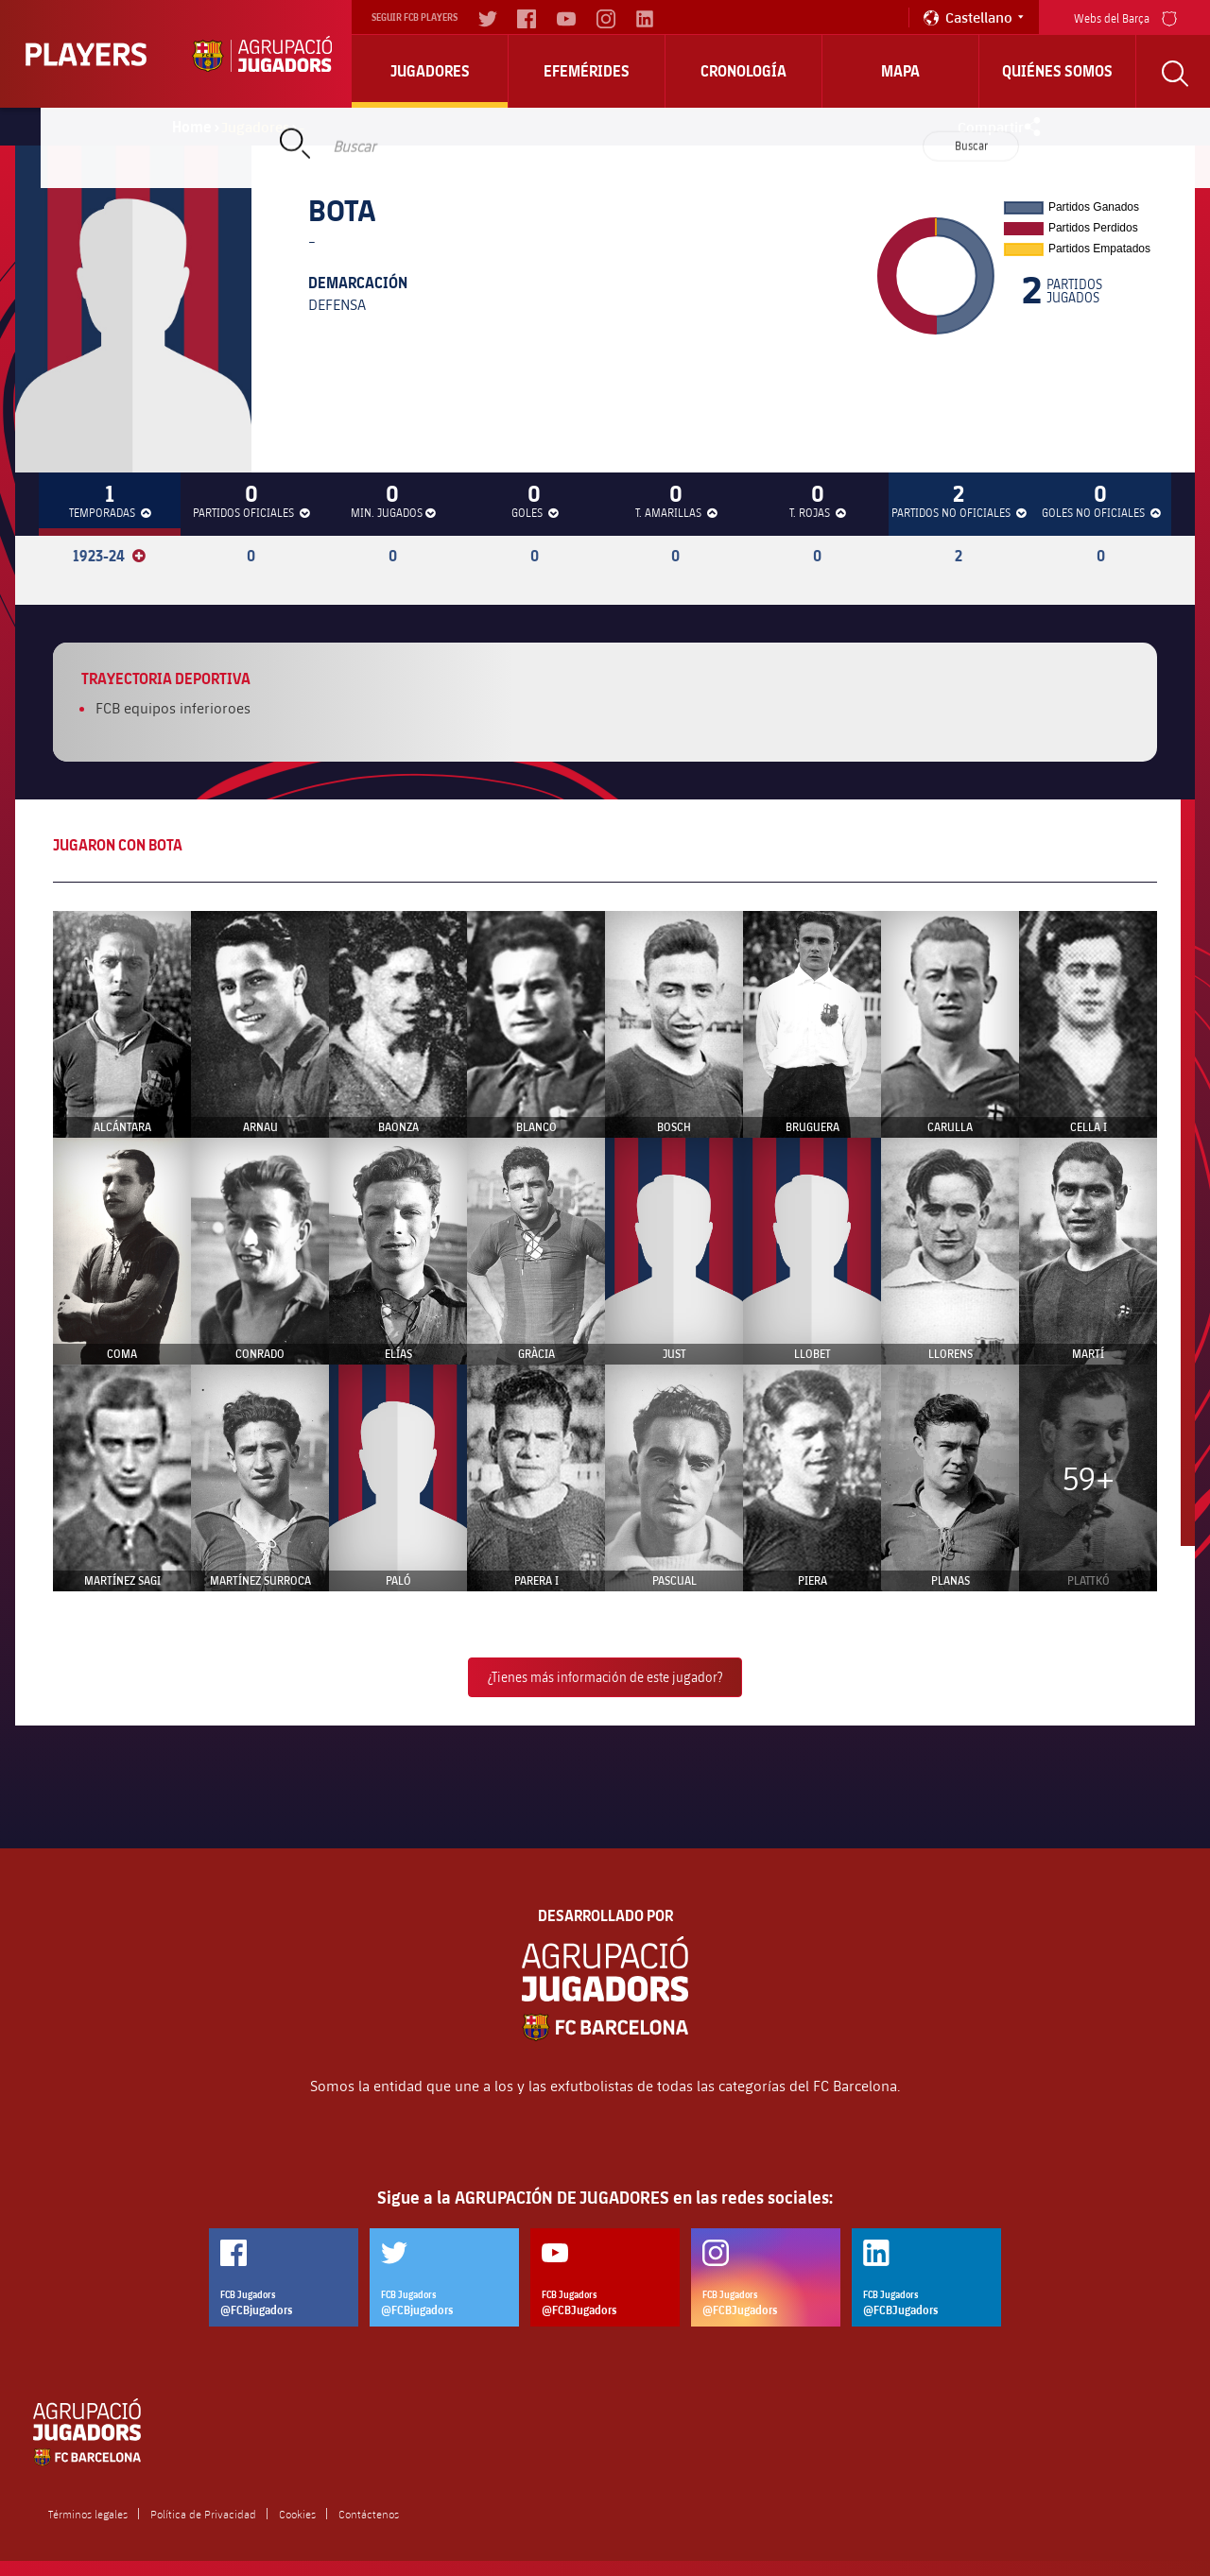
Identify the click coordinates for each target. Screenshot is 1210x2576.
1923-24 (109, 555)
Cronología (743, 70)
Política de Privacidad (203, 2513)
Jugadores (430, 70)
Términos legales (88, 2513)
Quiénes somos (1057, 70)
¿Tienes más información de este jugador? (605, 1677)
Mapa (900, 70)
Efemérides (587, 70)
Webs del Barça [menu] (1125, 17)
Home (192, 126)
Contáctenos (368, 2513)
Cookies (297, 2513)
